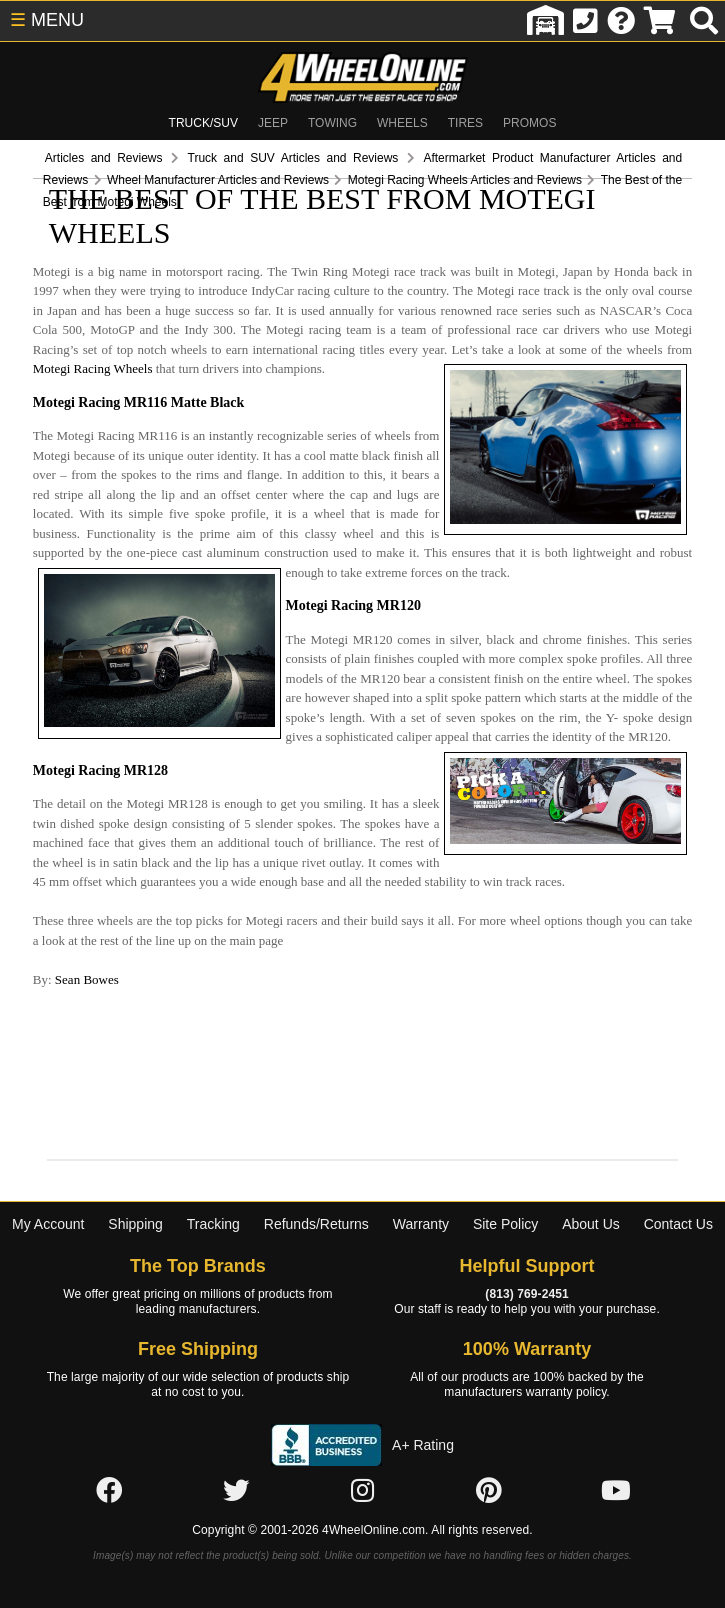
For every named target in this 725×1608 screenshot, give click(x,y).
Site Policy (505, 1171)
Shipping (135, 1171)
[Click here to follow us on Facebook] (109, 1437)
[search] (704, 21)
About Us (591, 1171)
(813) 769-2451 (526, 1241)
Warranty (421, 1171)
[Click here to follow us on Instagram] (362, 1437)
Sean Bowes (54, 925)
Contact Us (678, 1171)
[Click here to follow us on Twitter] (236, 1437)
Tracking (213, 1171)
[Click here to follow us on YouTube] (616, 1437)
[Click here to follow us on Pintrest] (489, 1437)
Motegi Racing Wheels (383, 315)
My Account (48, 1171)
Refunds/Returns (316, 1171)
